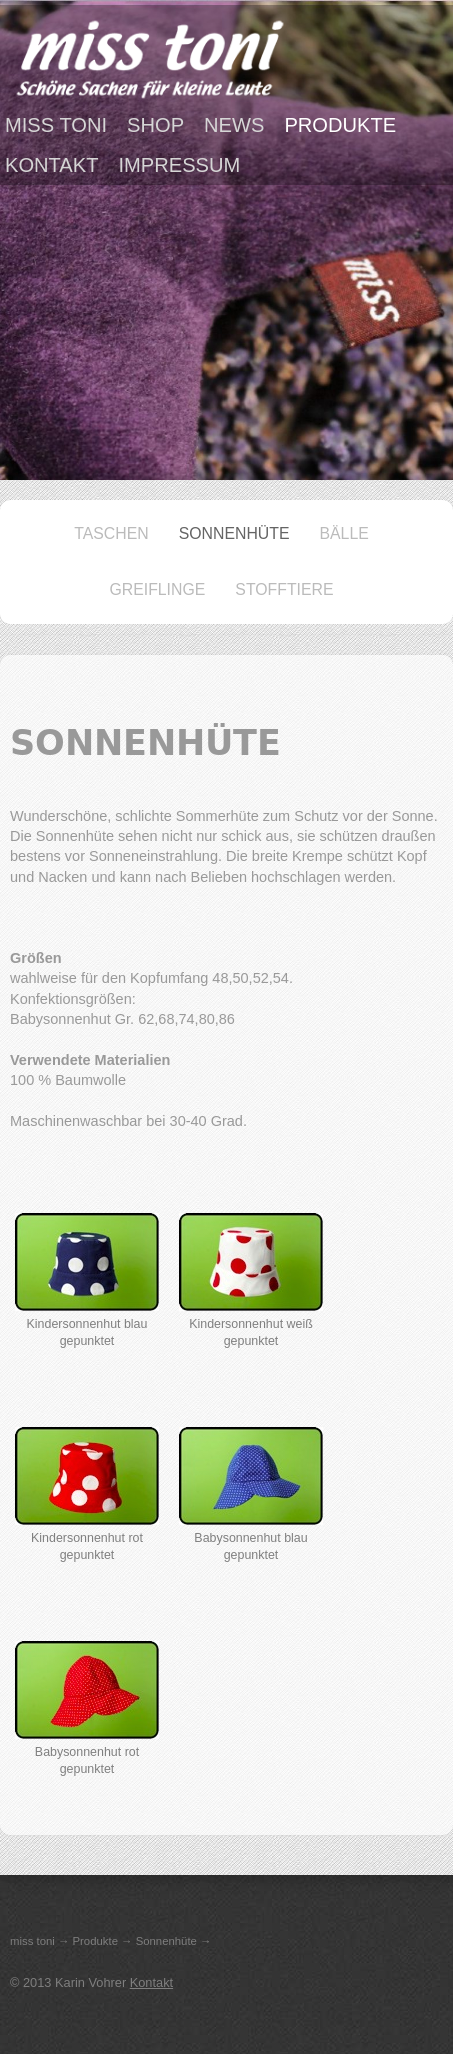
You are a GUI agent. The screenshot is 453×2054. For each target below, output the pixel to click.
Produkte (340, 125)
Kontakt (51, 165)
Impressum (179, 165)
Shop (155, 125)
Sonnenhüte (234, 533)
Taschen (111, 533)
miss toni (56, 125)
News (234, 125)
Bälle (344, 533)
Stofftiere (284, 589)
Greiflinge (157, 589)
